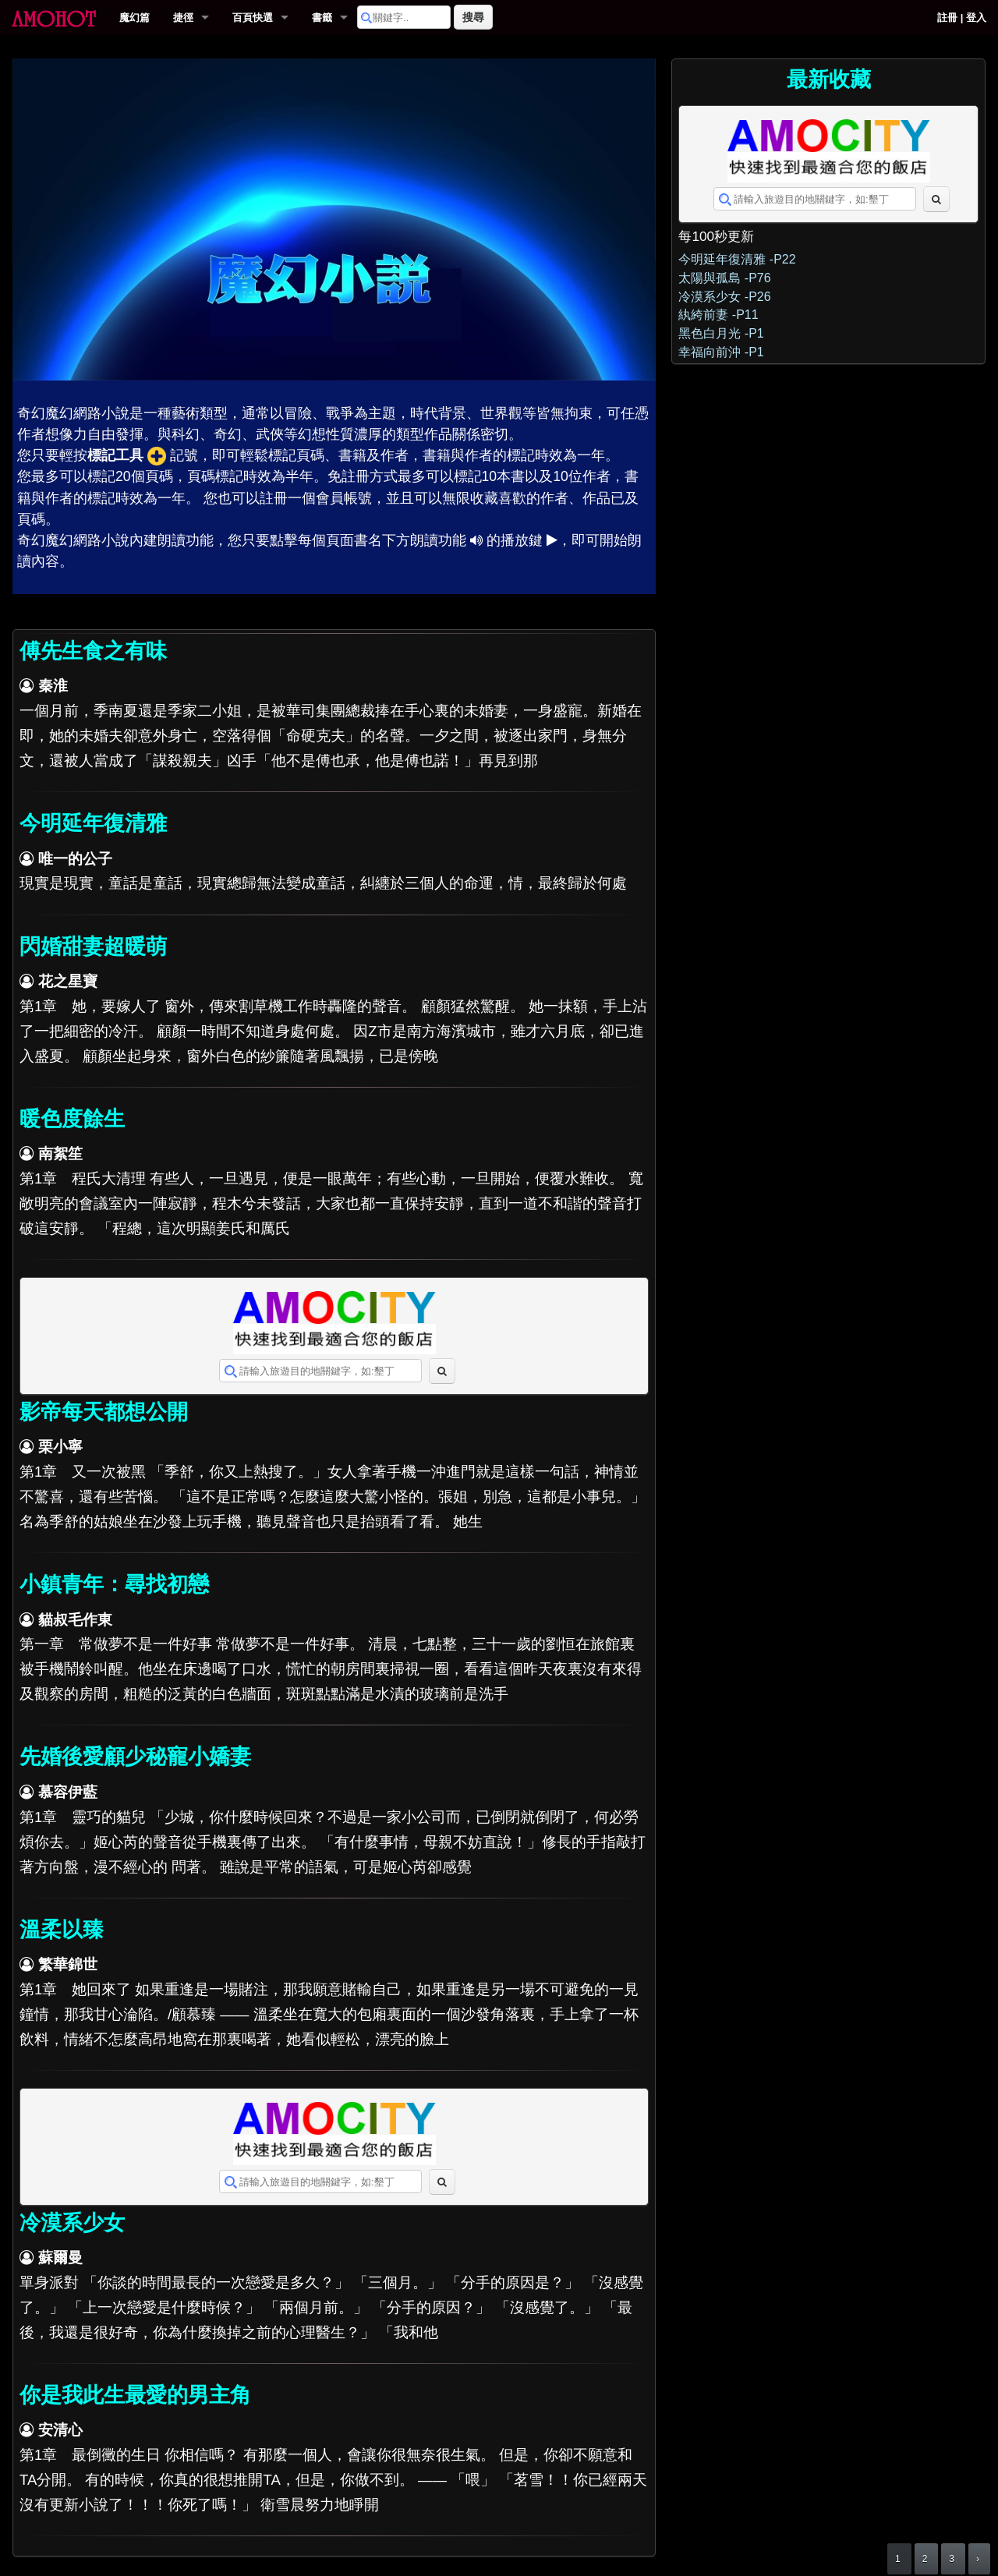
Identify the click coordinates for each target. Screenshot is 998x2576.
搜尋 (473, 17)
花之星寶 (67, 981)
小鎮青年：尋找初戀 (114, 1584)
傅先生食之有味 (93, 651)
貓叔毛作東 (75, 1620)
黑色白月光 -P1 (720, 333)
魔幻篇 (134, 17)
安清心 (60, 2430)
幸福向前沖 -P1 (720, 352)
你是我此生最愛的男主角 (135, 2395)
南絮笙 (60, 1153)
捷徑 (183, 17)
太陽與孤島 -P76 (724, 278)
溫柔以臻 (61, 1929)
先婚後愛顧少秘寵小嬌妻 (135, 1756)
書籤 (322, 17)
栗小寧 (60, 1446)
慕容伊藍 (67, 1792)
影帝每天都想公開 (103, 1412)
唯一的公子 (75, 859)
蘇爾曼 (60, 2257)
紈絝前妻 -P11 (718, 314)
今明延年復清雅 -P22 (736, 259)
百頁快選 (252, 17)
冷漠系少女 (72, 2223)
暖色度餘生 (72, 1119)
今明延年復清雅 (93, 823)
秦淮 (53, 686)
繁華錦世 (67, 1964)
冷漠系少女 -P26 (724, 296)
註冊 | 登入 (961, 17)
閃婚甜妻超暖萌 (93, 946)
